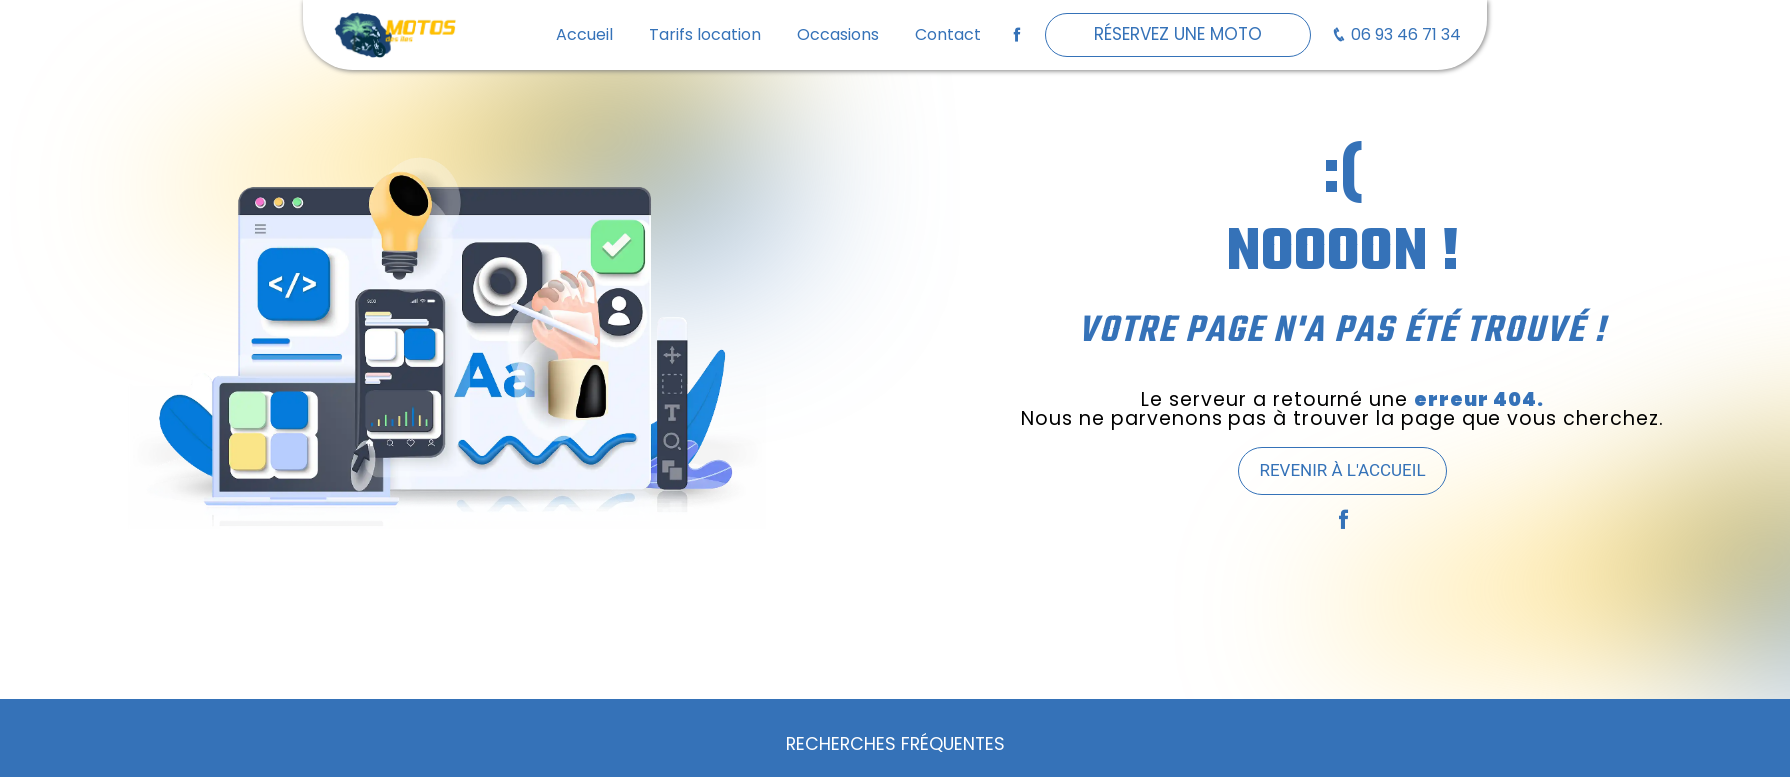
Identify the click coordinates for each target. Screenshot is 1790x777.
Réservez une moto (1178, 34)
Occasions (838, 34)
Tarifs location (705, 34)
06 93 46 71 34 (1396, 34)
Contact (948, 34)
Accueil (584, 34)
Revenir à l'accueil (1342, 470)
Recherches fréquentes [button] (895, 744)
